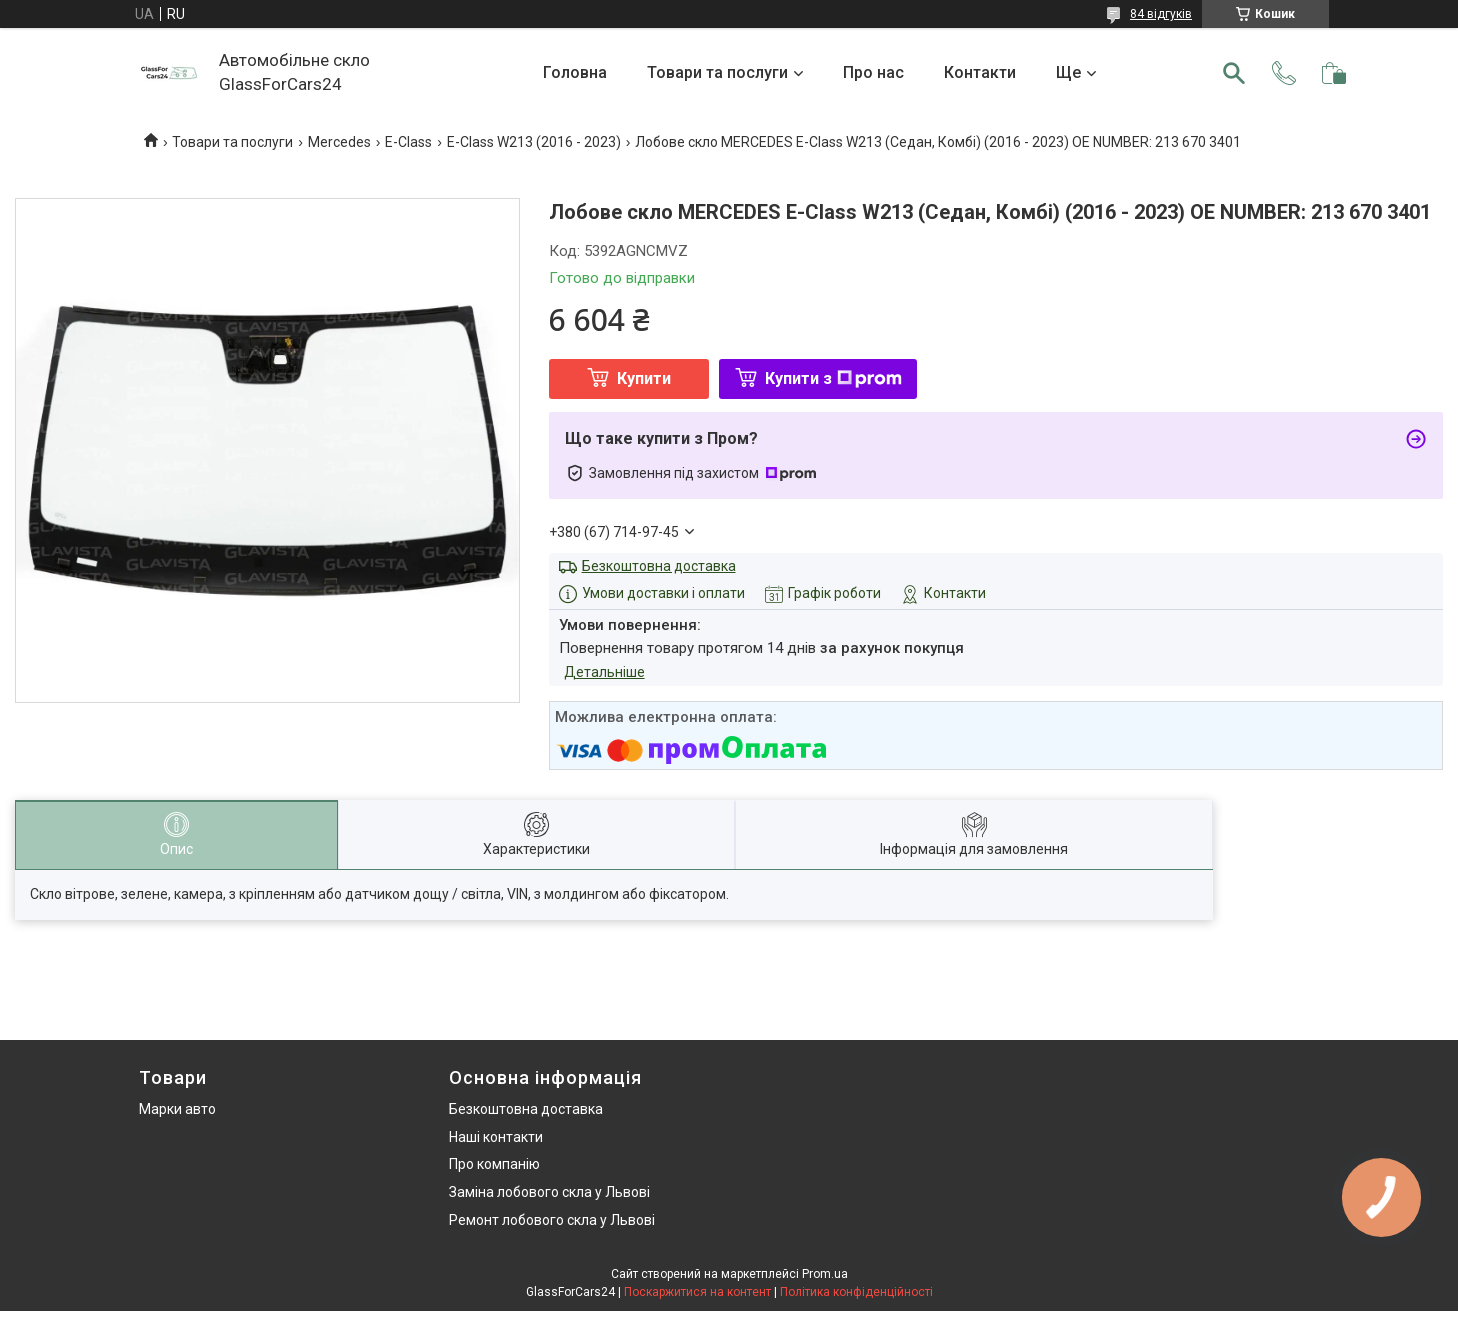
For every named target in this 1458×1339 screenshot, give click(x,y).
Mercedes (339, 142)
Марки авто (177, 1109)
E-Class (408, 142)
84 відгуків (1161, 14)
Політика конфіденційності (856, 1292)
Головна (575, 72)
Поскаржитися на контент (697, 1292)
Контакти (980, 72)
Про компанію (494, 1164)
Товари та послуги (717, 72)
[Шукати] (1234, 73)
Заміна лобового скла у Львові (549, 1192)
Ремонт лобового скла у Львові (552, 1220)
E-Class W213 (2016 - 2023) (534, 142)
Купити (644, 378)
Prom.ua (825, 1274)
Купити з (833, 378)
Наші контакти (496, 1137)
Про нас (873, 72)
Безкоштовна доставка (659, 566)
